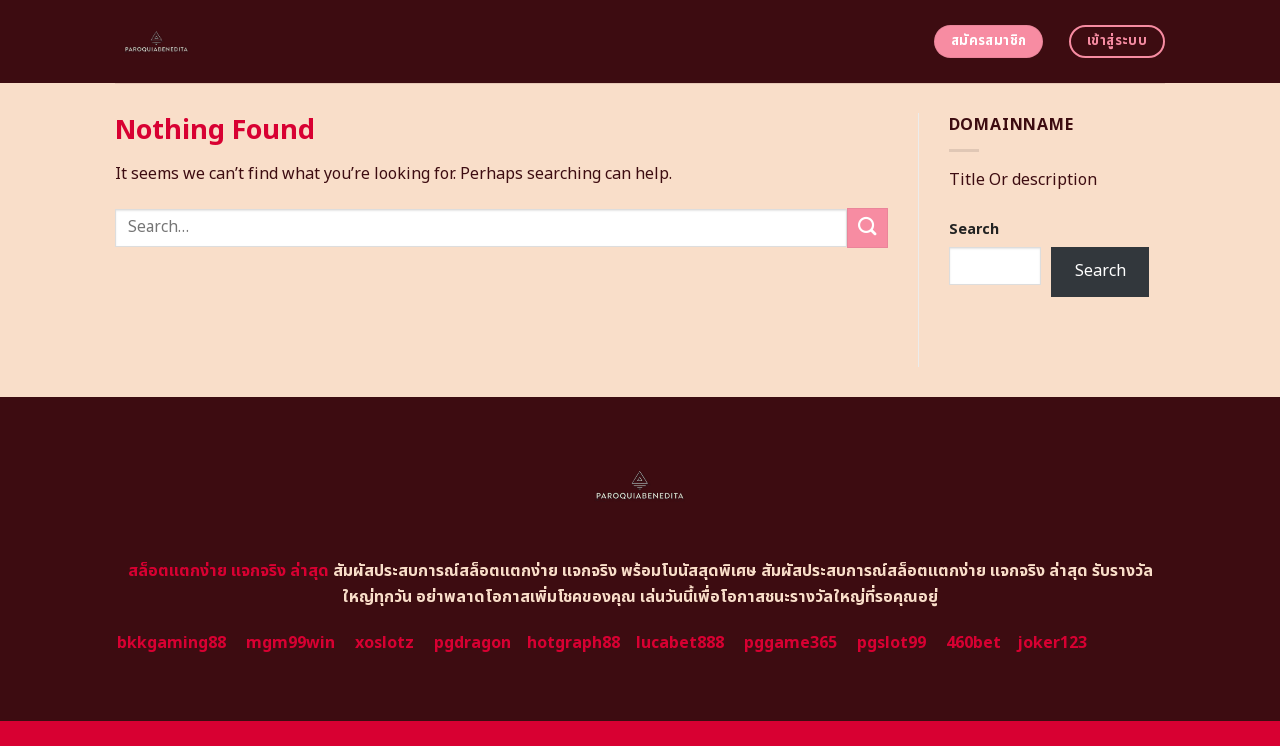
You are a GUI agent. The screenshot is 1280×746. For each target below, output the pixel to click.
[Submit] (867, 227)
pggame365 (790, 643)
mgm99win (290, 643)
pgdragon (472, 643)
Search (974, 229)
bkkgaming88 (171, 643)
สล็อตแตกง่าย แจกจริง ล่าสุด (228, 571)
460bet (973, 643)
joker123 (1052, 643)
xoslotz (384, 643)
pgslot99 (891, 643)
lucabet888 (680, 643)
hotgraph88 (573, 643)
